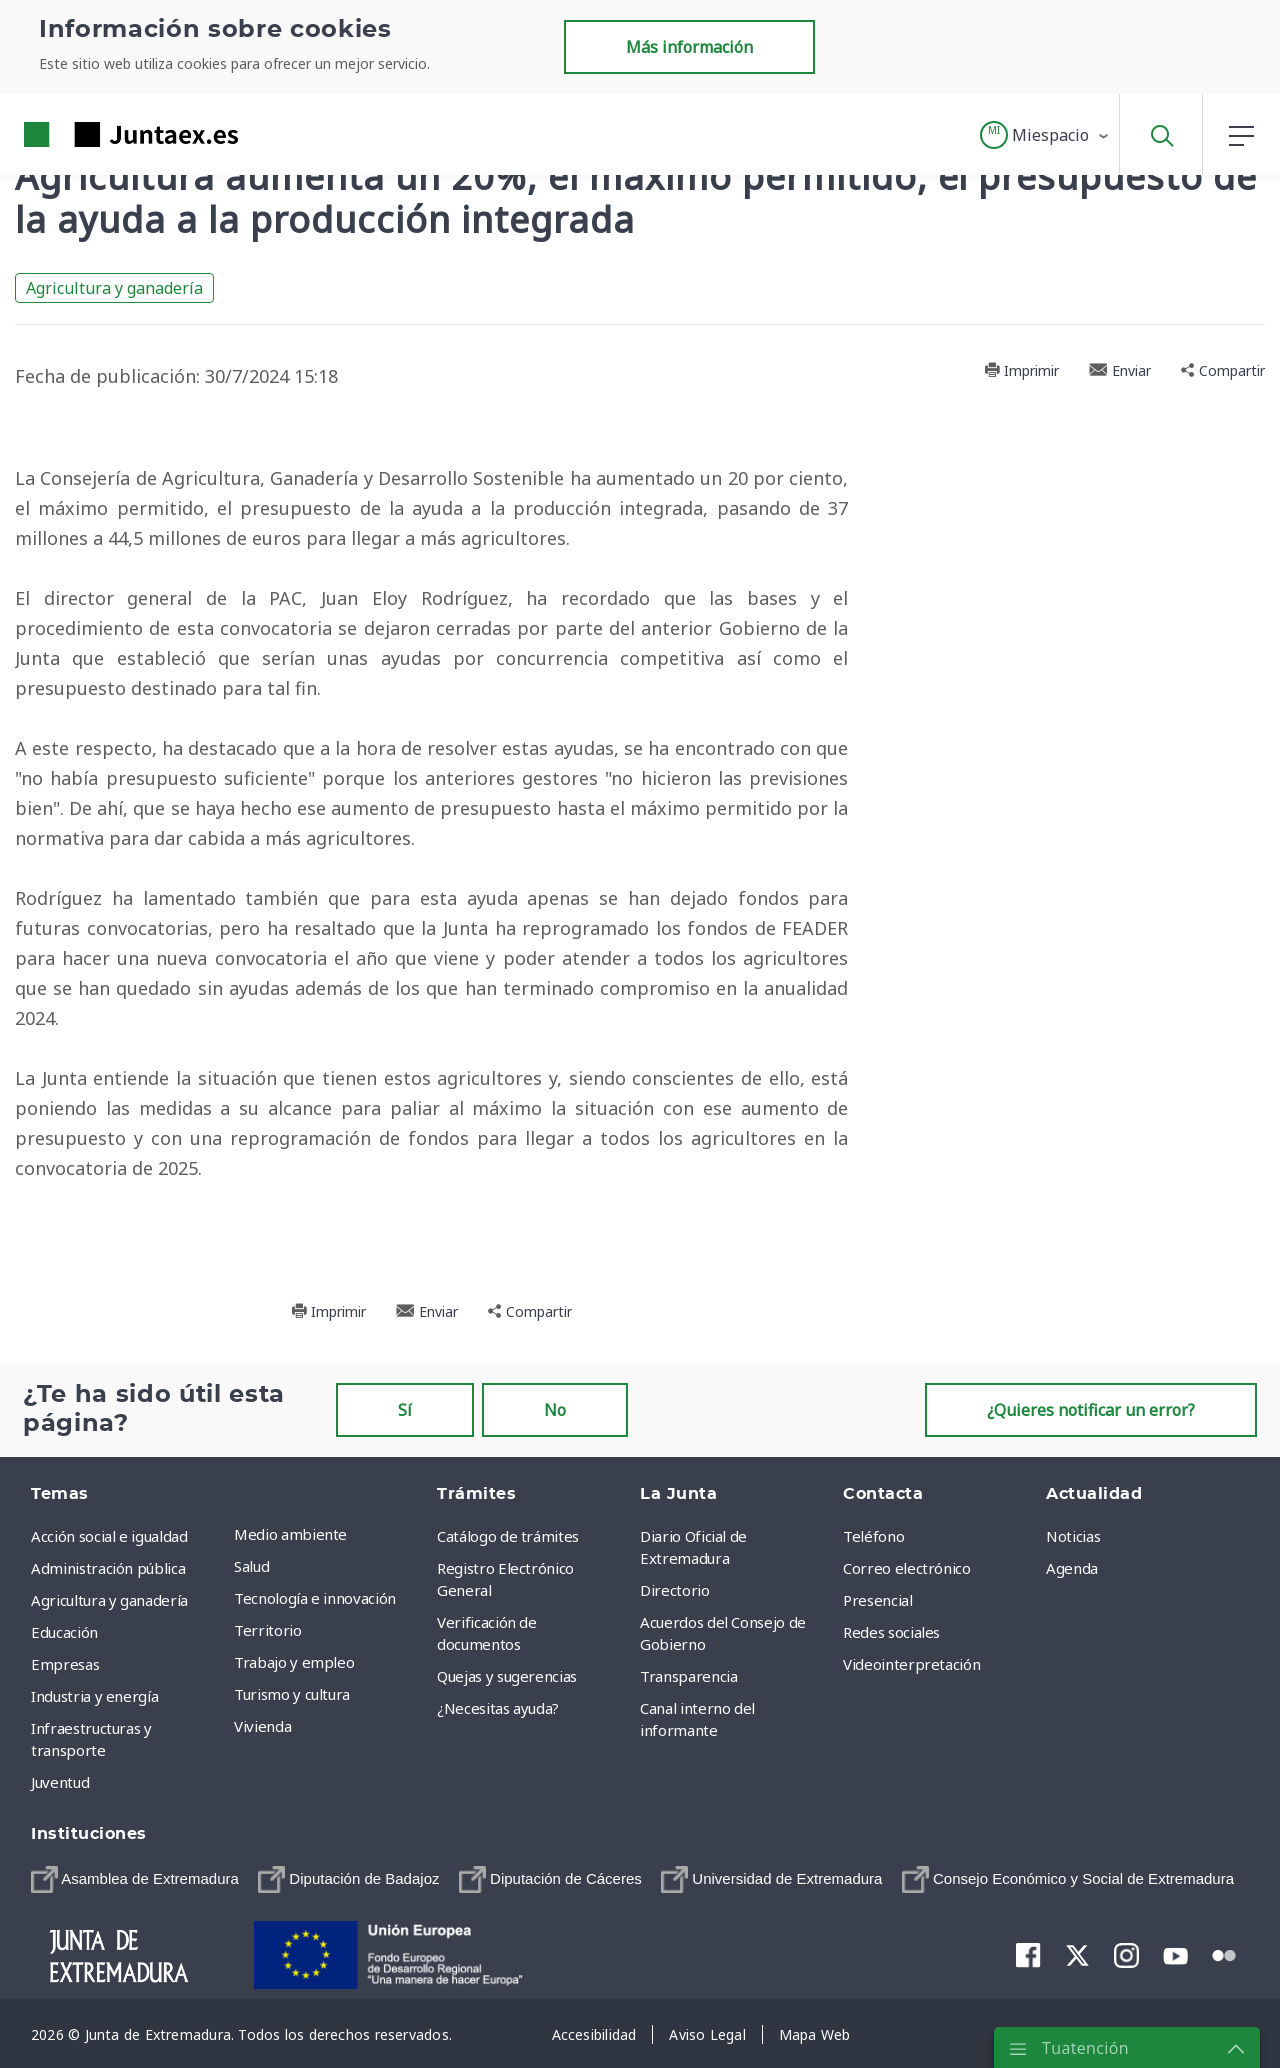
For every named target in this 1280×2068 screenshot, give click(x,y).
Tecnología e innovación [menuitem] (315, 1598)
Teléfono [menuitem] (873, 1536)
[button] (1045, 135)
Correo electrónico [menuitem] (907, 1568)
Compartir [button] (1223, 370)
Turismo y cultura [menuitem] (292, 1694)
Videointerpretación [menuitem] (911, 1664)
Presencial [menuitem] (878, 1600)
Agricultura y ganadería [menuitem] (109, 1600)
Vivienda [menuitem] (262, 1726)
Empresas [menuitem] (65, 1664)
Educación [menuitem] (64, 1632)
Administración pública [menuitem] (108, 1568)
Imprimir (1021, 370)
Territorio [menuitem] (268, 1630)
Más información (689, 47)
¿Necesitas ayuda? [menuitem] (498, 1708)
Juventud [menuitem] (60, 1782)
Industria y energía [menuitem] (94, 1696)
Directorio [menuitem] (675, 1590)
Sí (405, 1410)
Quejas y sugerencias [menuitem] (507, 1676)
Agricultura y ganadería (114, 288)
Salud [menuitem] (251, 1566)
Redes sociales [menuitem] (891, 1632)
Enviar (1120, 370)
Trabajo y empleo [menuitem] (294, 1662)
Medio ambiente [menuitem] (290, 1534)
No (555, 1410)
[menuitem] (135, 1879)
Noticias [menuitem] (1073, 1536)
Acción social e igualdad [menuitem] (109, 1536)
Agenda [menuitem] (1072, 1568)
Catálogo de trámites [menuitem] (508, 1536)
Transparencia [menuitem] (688, 1676)
